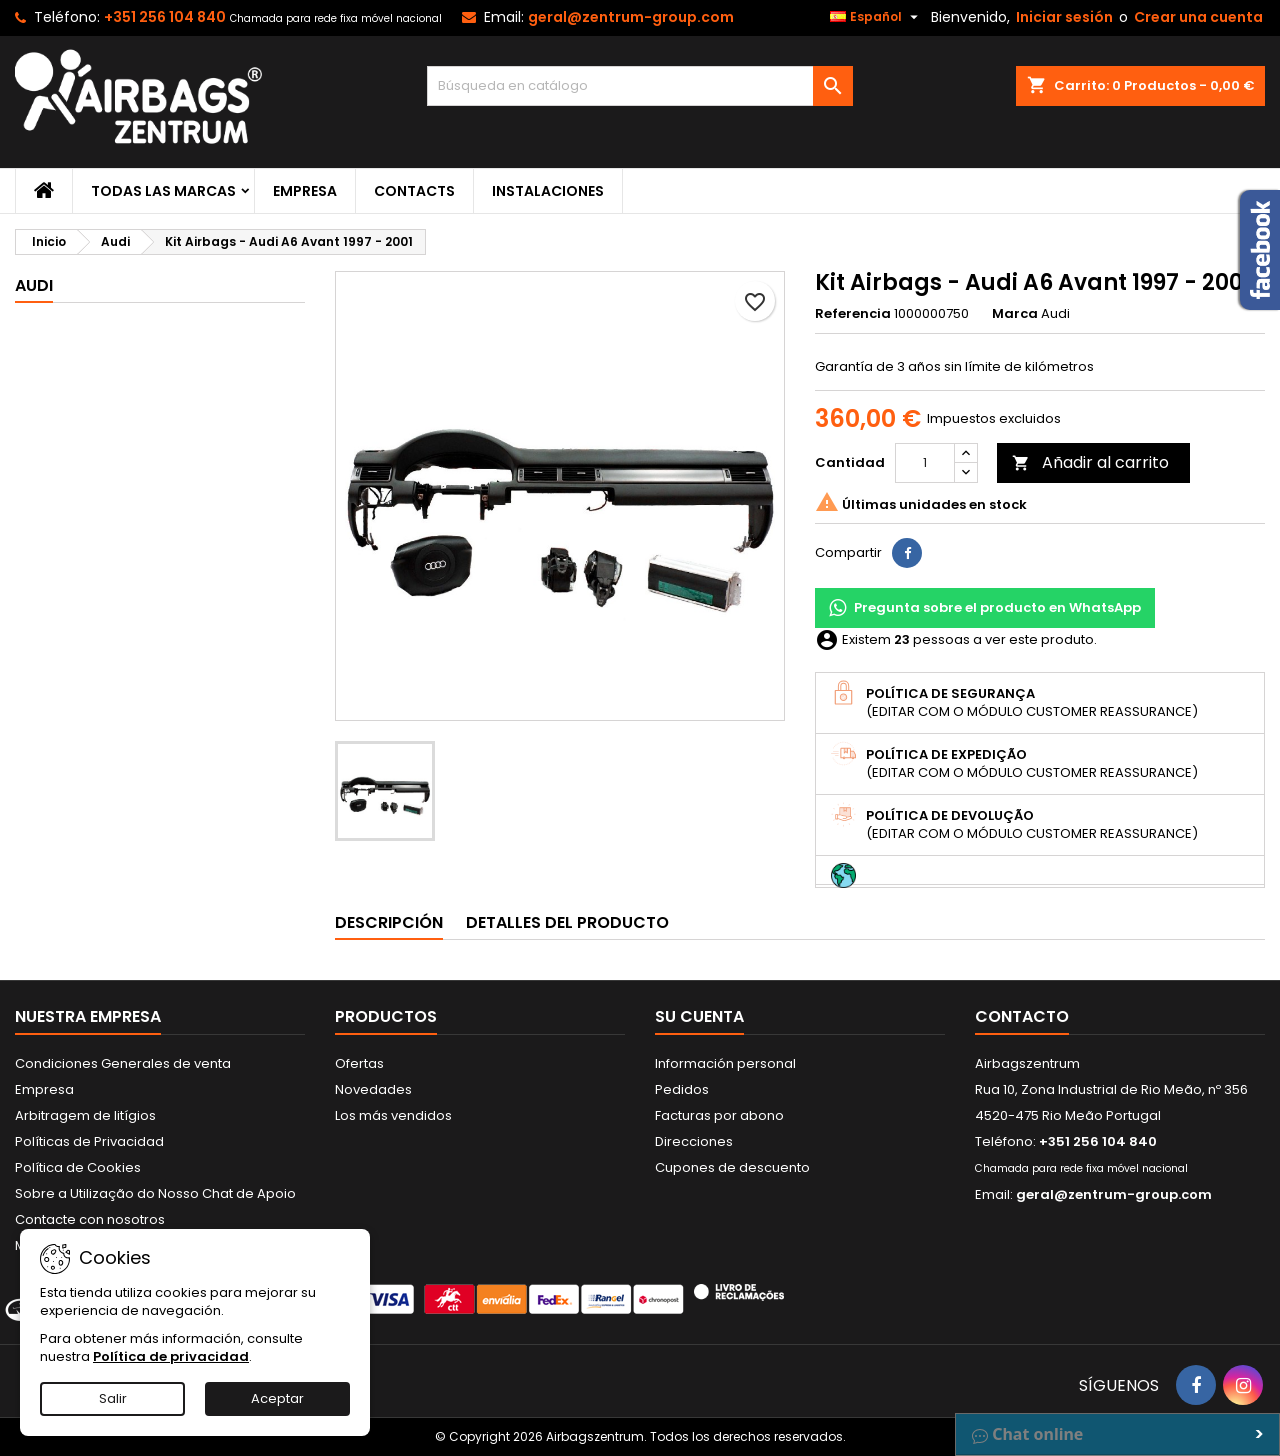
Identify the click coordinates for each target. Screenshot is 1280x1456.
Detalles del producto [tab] (567, 922)
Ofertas (359, 1063)
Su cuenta (699, 1016)
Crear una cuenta (1198, 17)
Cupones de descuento (732, 1167)
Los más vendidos (393, 1115)
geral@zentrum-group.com (631, 17)
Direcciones (694, 1141)
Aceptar (277, 1398)
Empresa (305, 191)
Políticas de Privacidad (89, 1141)
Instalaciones (548, 191)
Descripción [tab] (389, 922)
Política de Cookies (78, 1167)
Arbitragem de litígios (85, 1115)
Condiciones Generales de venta (123, 1063)
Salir (113, 1398)
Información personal (725, 1063)
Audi (34, 285)
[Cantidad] (925, 463)
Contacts (414, 191)
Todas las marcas (163, 191)
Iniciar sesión (1064, 17)
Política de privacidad (171, 1356)
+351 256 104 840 (165, 17)
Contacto (1022, 1016)
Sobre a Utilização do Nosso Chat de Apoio (155, 1193)
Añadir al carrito (1090, 462)
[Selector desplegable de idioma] (876, 17)
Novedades (373, 1089)
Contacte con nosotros (90, 1219)
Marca (1015, 314)
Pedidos (682, 1089)
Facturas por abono (719, 1115)
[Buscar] (640, 86)
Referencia (853, 314)
